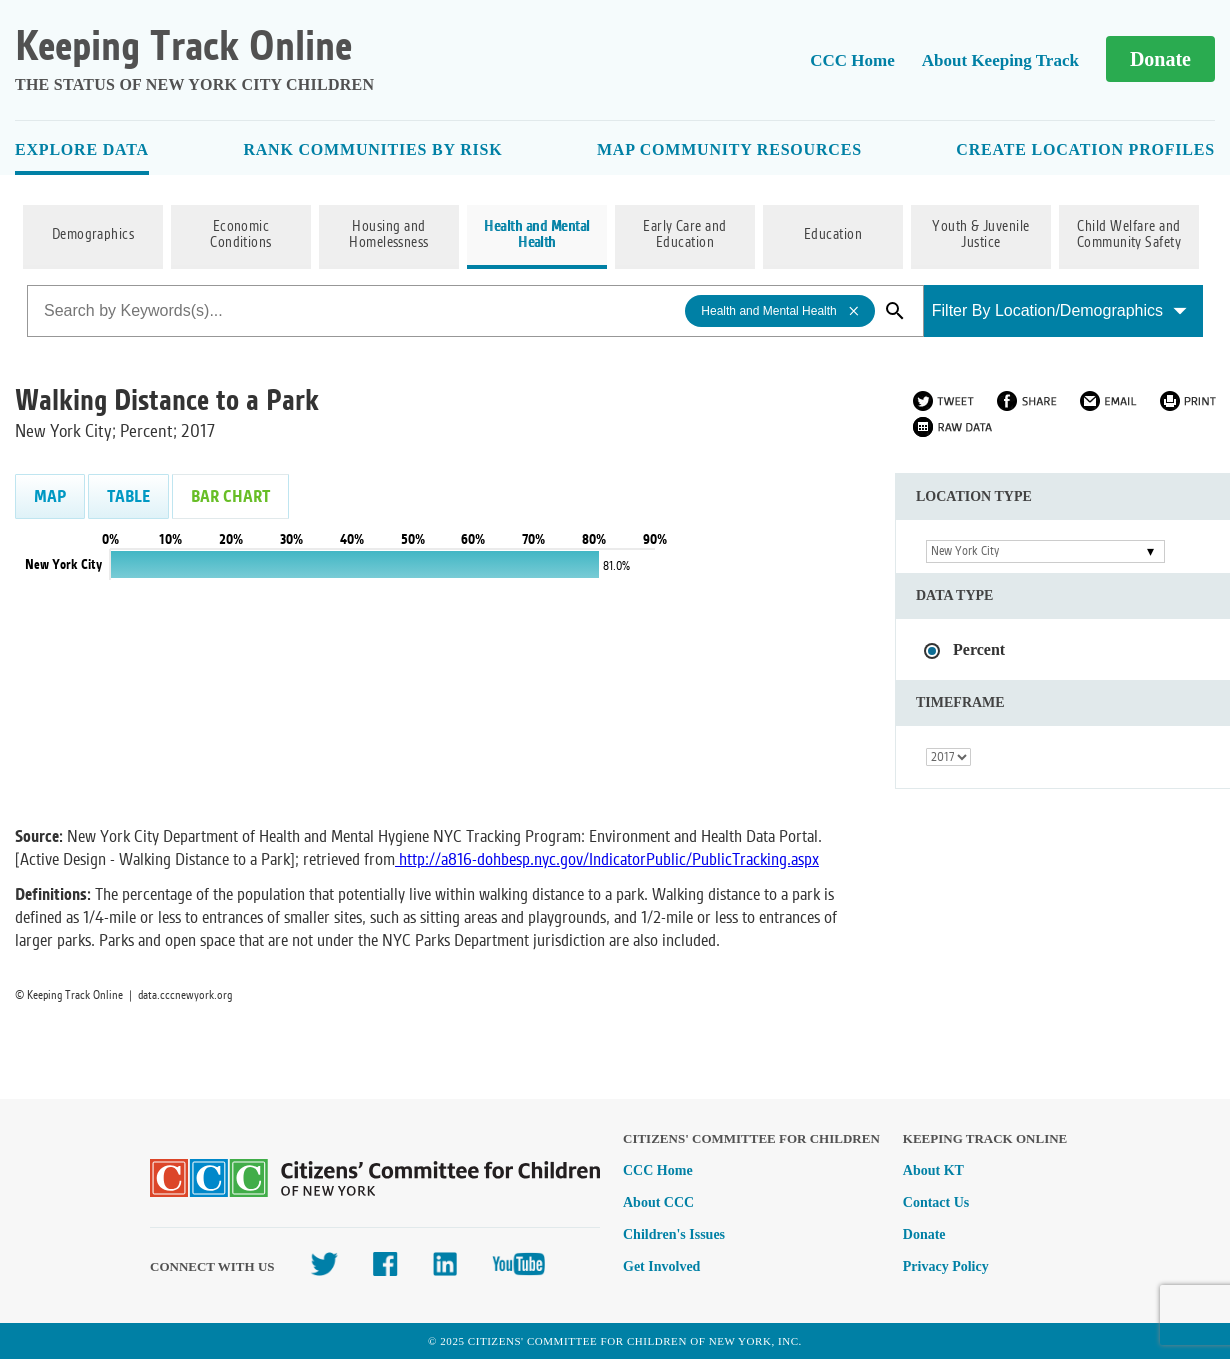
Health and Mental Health (536, 235)
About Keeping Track (1000, 60)
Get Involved (661, 1266)
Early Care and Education (685, 235)
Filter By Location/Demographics (1059, 310)
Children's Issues (674, 1234)
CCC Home (852, 60)
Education (833, 235)
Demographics (93, 235)
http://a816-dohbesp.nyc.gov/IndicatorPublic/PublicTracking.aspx (609, 859)
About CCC (658, 1202)
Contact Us (936, 1202)
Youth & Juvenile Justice (981, 235)
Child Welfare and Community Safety (1129, 235)
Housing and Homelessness (389, 235)
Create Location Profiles (1085, 149)
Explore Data (82, 149)
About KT (933, 1170)
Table (128, 496)
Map (50, 496)
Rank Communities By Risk (372, 149)
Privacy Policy (946, 1266)
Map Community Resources (729, 149)
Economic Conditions (241, 235)
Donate (1160, 59)
